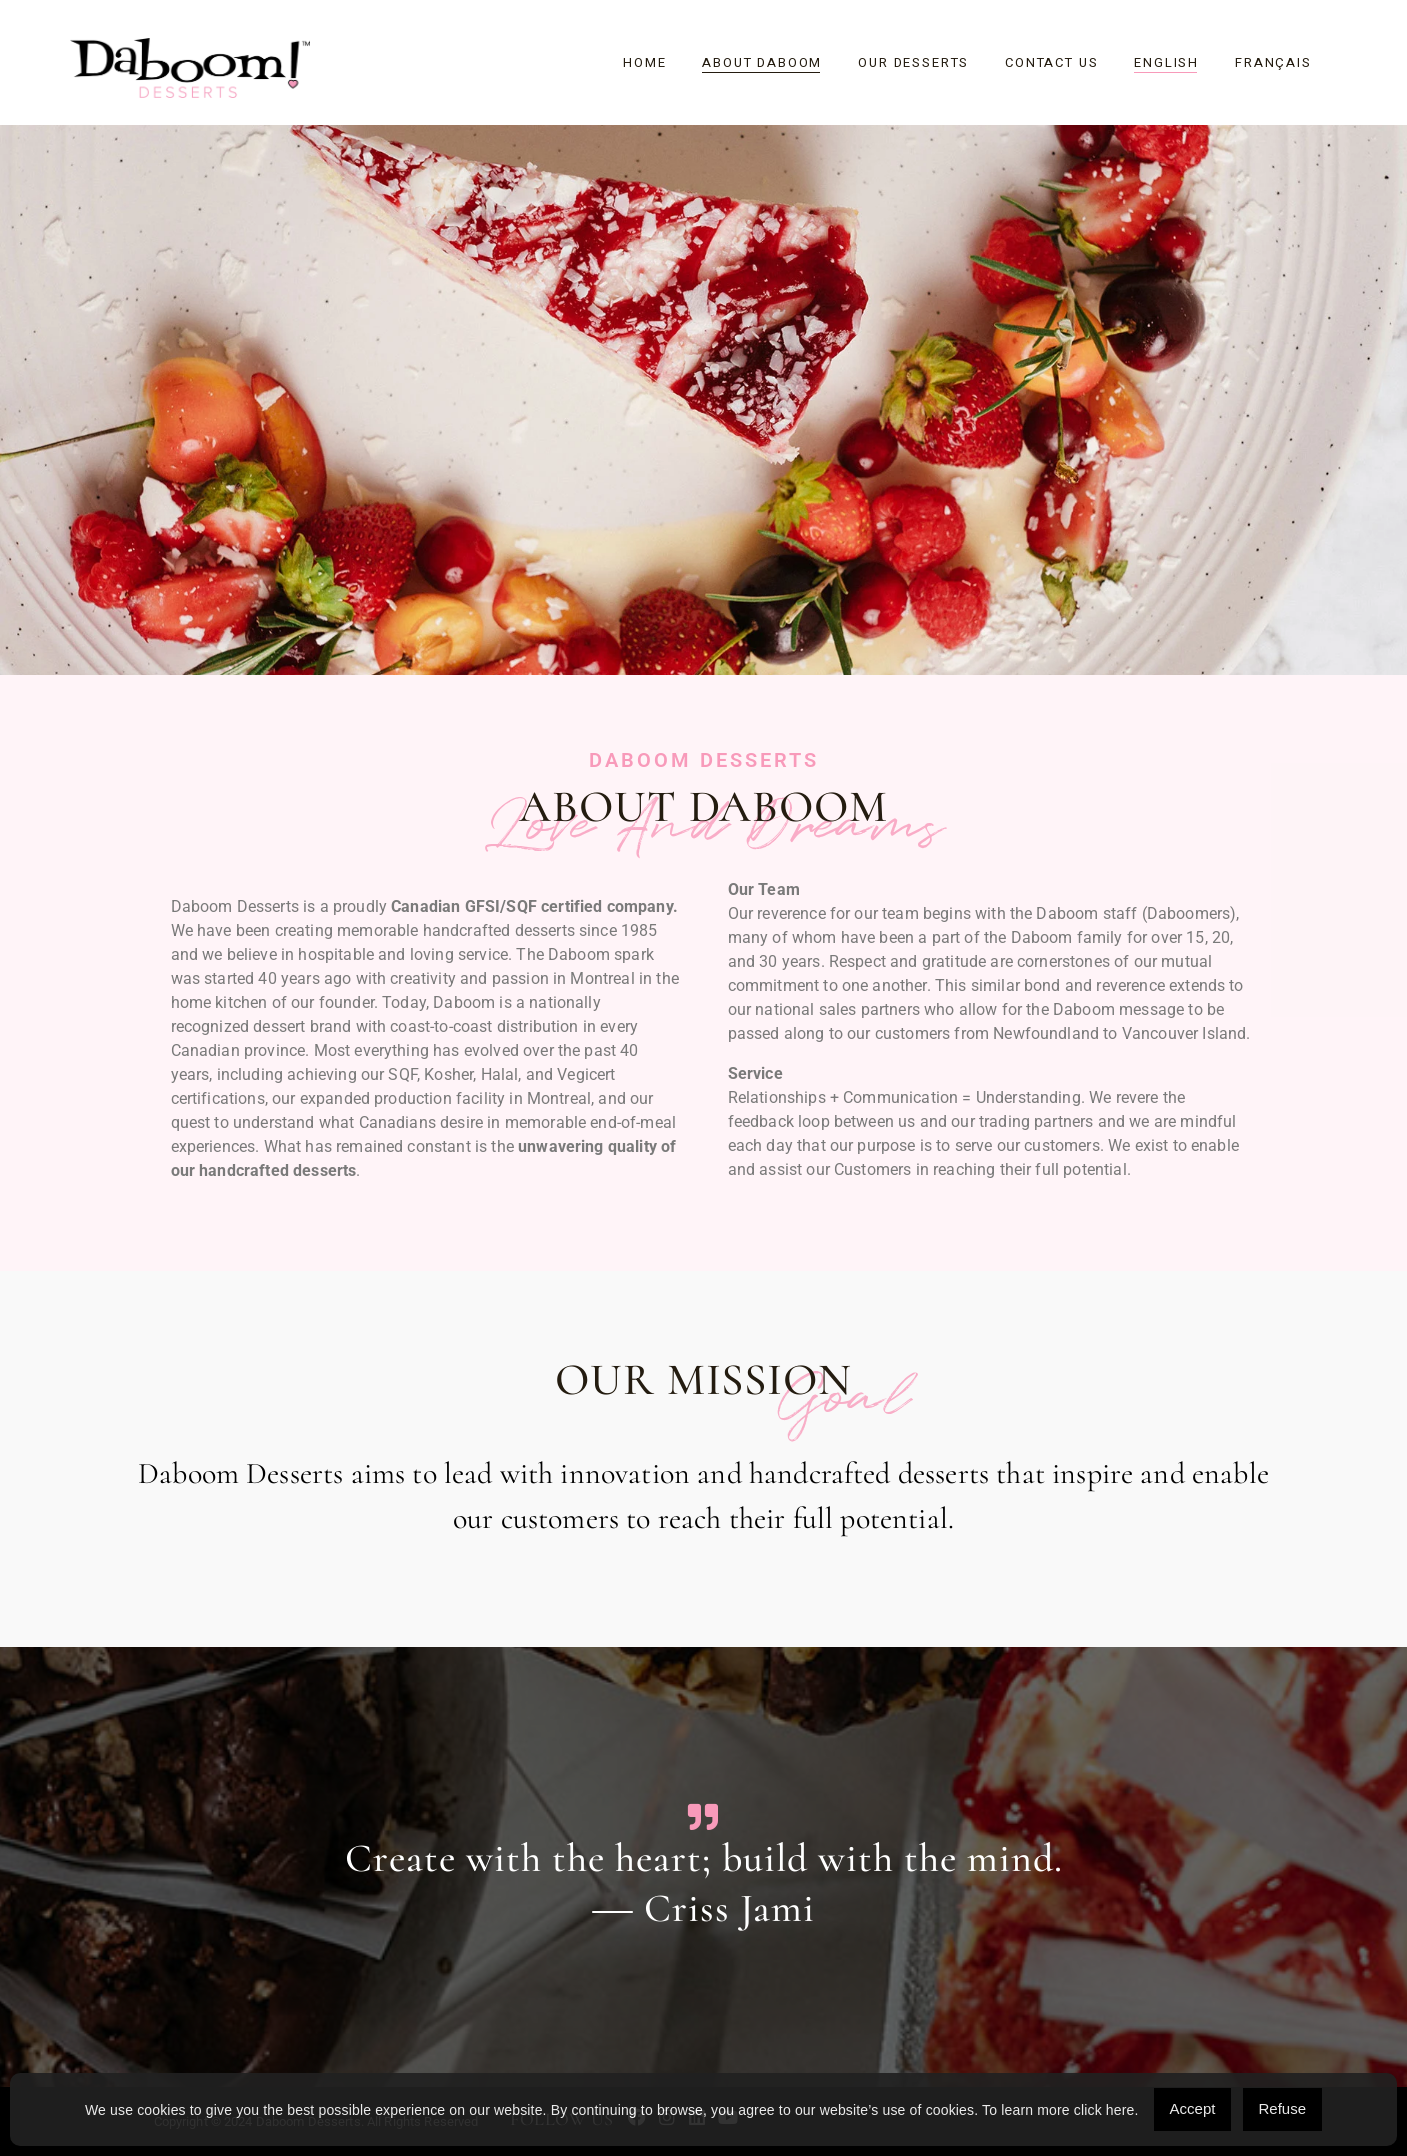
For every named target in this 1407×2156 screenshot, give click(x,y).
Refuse (1283, 2108)
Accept (1193, 2108)
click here (1104, 2110)
